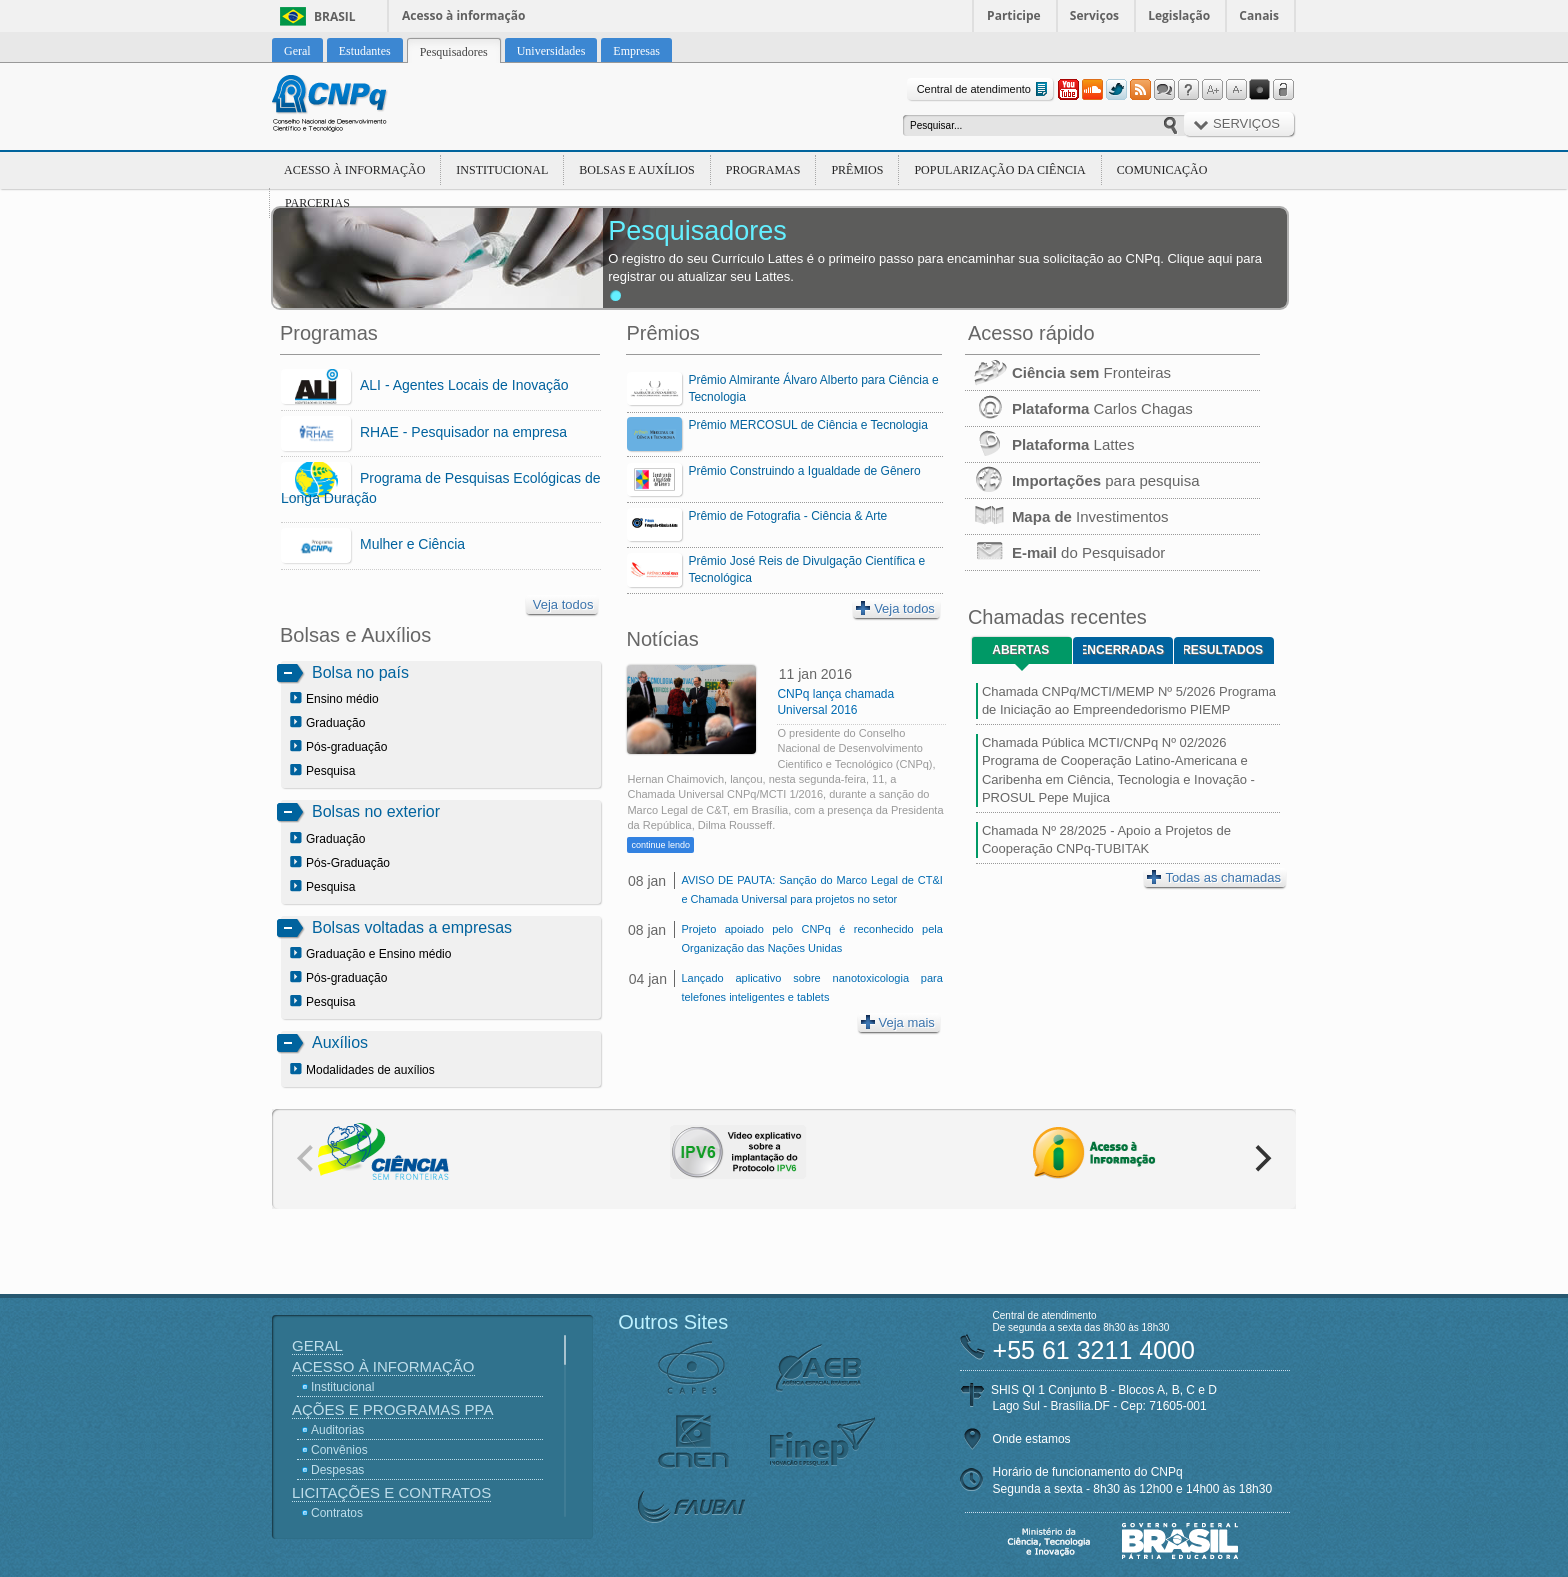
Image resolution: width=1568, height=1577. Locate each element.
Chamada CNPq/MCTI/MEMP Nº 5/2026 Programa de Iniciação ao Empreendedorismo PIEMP (1129, 700)
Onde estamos (1032, 1439)
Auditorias (337, 1430)
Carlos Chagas (1079, 408)
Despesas (337, 1470)
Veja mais (898, 1022)
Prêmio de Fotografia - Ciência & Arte (787, 516)
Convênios (339, 1450)
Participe (1014, 15)
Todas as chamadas (1214, 877)
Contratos (337, 1513)
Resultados (1223, 650)
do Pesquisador (1065, 552)
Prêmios (857, 170)
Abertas (1020, 650)
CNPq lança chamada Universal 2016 (835, 702)
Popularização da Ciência (999, 170)
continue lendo (660, 845)
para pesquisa (1082, 480)
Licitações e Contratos (391, 1492)
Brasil (335, 16)
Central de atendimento (984, 89)
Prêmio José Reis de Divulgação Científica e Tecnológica (806, 569)
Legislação (1179, 15)
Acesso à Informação (354, 170)
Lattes (1050, 444)
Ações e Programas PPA (392, 1409)
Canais (1259, 15)
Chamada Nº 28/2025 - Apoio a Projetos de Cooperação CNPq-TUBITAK (1106, 839)
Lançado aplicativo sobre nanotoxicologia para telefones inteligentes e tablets (811, 987)
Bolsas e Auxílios (636, 170)
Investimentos (1067, 516)
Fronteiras (1068, 372)
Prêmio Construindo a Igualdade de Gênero (804, 471)
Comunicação (1162, 170)
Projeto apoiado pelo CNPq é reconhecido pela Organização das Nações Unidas (811, 938)
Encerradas (1123, 650)
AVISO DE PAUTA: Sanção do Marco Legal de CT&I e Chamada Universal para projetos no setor (811, 889)
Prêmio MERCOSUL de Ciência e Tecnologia (807, 425)
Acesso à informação (463, 15)
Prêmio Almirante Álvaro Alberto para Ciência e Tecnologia (813, 388)
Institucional (502, 170)
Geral (317, 1345)
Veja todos (563, 604)
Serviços (1094, 15)
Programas (763, 170)
